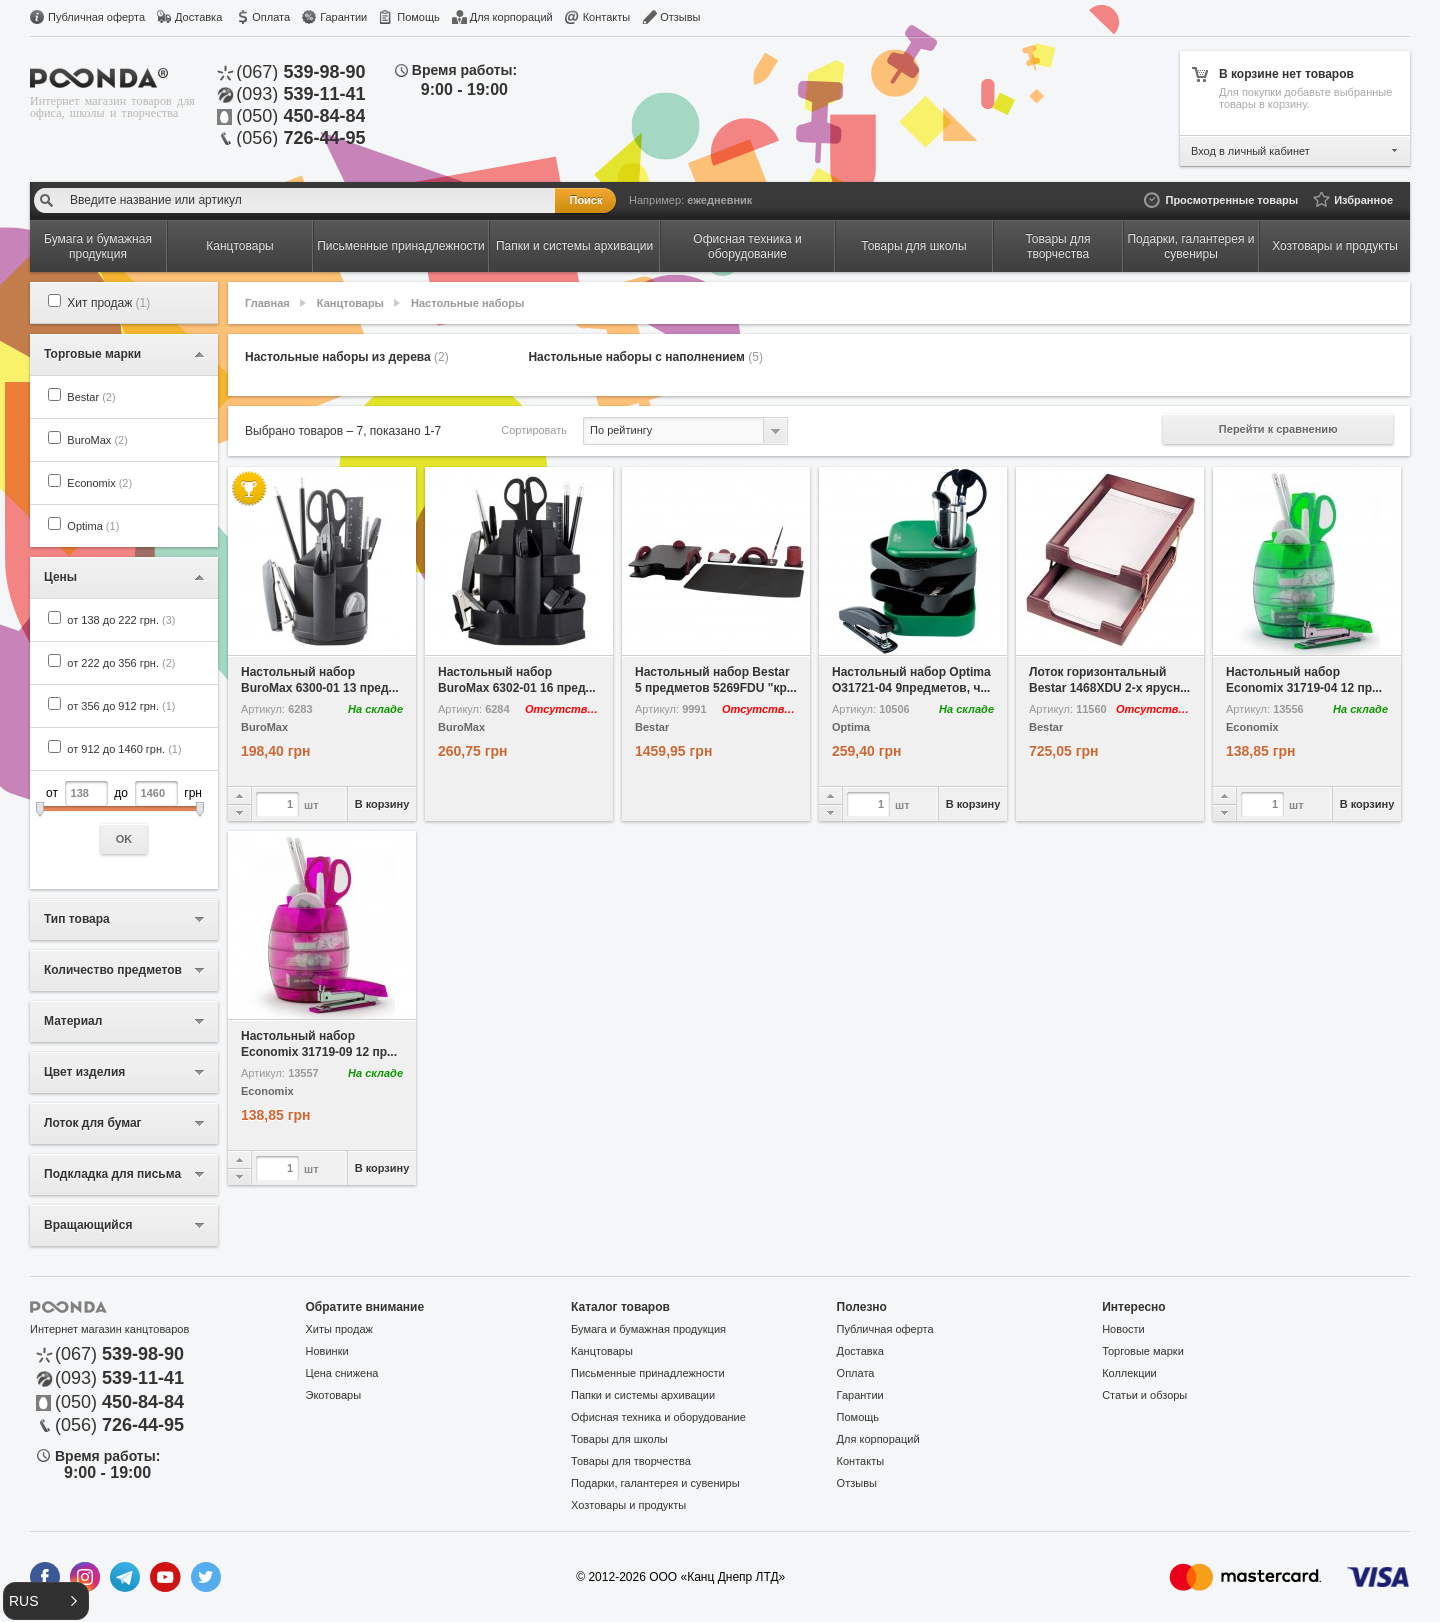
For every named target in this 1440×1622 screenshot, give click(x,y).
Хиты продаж (339, 1329)
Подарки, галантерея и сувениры (655, 1483)
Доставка (198, 17)
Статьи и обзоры (1144, 1395)
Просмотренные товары (1231, 200)
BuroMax (97, 440)
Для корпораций (511, 17)
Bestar (91, 397)
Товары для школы (619, 1439)
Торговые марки (1143, 1351)
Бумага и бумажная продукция (648, 1329)
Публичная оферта (96, 17)
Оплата (271, 17)
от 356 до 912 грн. (121, 706)
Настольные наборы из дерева (347, 357)
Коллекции (1129, 1373)
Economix (99, 483)
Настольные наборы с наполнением (645, 357)
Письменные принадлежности (648, 1373)
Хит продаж (108, 303)
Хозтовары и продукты (628, 1505)
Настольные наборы (467, 303)
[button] (46, 1601)
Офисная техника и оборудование (658, 1417)
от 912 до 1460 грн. (124, 749)
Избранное (1363, 200)
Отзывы (680, 17)
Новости (1123, 1329)
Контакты (607, 17)
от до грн (124, 817)
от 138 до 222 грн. (121, 620)
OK (124, 839)
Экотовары (334, 1395)
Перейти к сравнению (1278, 429)
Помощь (418, 17)
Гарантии (343, 17)
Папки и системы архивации (643, 1395)
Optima (93, 526)
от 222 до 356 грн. (121, 663)
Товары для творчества (631, 1461)
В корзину (382, 804)
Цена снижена (342, 1373)
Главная (267, 303)
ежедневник (719, 200)
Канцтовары (350, 303)
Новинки (327, 1351)
